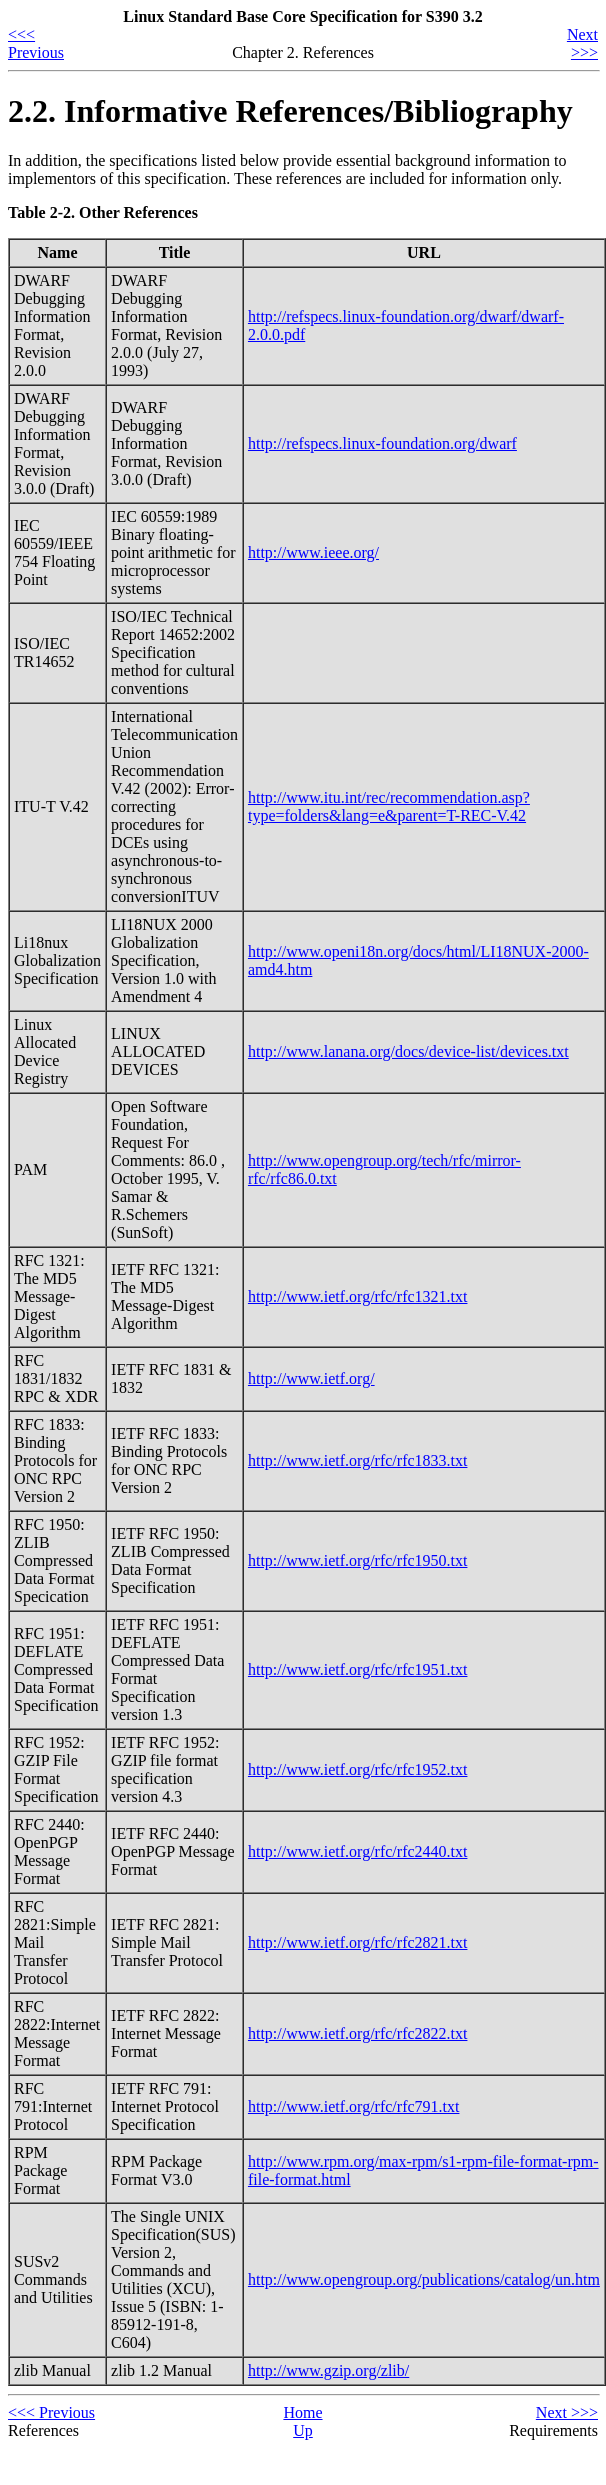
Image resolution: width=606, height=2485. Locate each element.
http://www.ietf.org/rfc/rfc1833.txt (358, 1460)
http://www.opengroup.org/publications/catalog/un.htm (424, 2279)
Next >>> (582, 43)
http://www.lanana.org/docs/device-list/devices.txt (408, 1051)
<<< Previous (36, 43)
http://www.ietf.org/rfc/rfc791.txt (354, 2106)
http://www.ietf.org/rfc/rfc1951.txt (358, 1669)
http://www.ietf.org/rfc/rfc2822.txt (358, 2033)
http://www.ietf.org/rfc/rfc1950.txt (358, 1560)
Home (302, 2412)
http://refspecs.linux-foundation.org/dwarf (382, 443)
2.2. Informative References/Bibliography (290, 111)
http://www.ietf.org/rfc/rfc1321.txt (358, 1296)
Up (303, 2430)
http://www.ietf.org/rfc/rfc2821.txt (358, 1942)
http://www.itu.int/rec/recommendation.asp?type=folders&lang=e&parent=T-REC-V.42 (389, 806)
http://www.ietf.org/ (311, 1378)
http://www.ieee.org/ (313, 552)
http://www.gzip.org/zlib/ (328, 2370)
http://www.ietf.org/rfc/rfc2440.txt (358, 1851)
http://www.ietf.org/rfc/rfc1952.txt (358, 1769)
